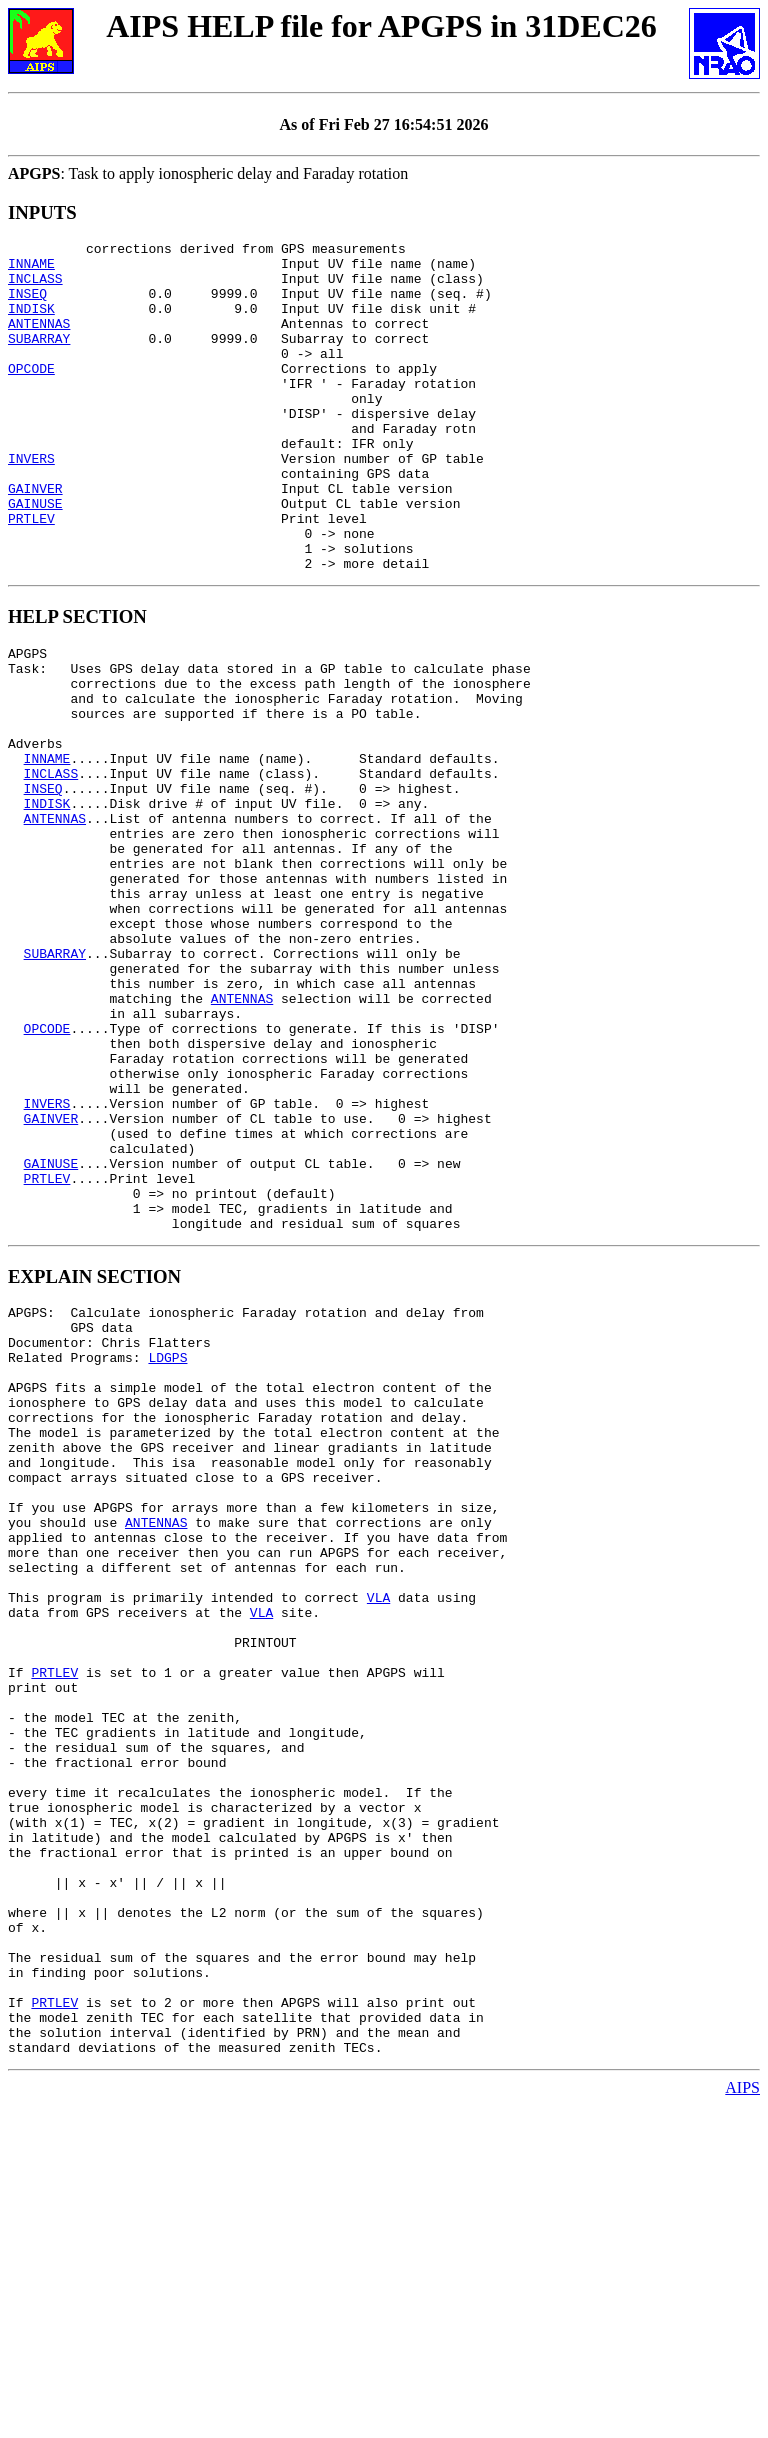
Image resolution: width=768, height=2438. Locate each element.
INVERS (31, 503)
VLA (378, 1840)
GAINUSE (35, 557)
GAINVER (35, 539)
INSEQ (27, 305)
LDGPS (167, 1552)
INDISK (31, 323)
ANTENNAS (39, 341)
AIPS (742, 2420)
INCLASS (35, 287)
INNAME (31, 269)
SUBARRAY (39, 359)
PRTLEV (31, 575)
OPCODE (31, 395)
